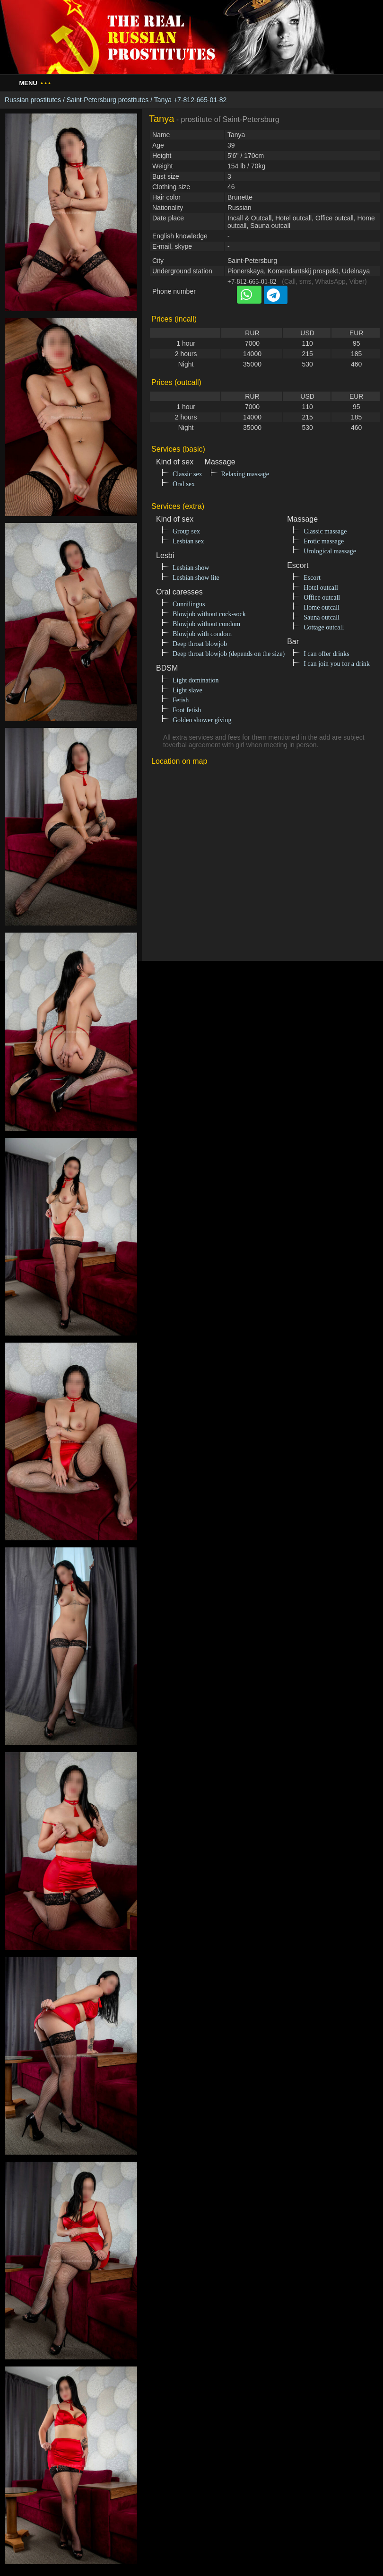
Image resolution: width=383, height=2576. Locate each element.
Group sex (186, 531)
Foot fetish (187, 710)
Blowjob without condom (206, 624)
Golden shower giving (202, 720)
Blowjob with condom (202, 633)
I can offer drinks (326, 653)
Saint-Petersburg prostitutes (108, 100)
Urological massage (330, 551)
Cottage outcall (324, 627)
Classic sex (187, 474)
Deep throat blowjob (200, 643)
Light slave (187, 690)
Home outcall (321, 607)
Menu (35, 83)
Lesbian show (191, 567)
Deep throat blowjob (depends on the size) (229, 653)
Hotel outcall (321, 587)
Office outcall (322, 597)
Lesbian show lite (196, 577)
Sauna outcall (321, 617)
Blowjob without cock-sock (209, 614)
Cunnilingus (189, 604)
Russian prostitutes (33, 100)
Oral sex (184, 484)
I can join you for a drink (337, 663)
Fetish (181, 700)
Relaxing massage (245, 474)
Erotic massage (324, 541)
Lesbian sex (188, 541)
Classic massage (325, 531)
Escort (312, 577)
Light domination (196, 680)
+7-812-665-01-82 (252, 281)
